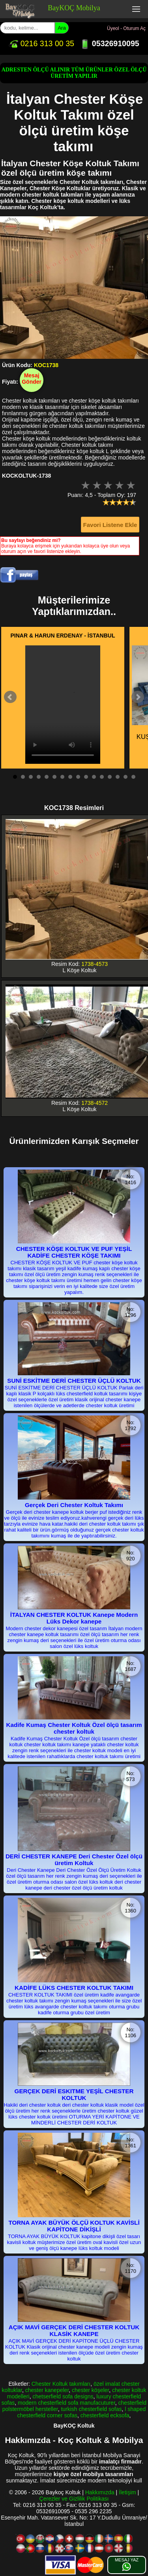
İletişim (127, 2492)
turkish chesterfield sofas (91, 2409)
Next (137, 697)
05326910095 (109, 43)
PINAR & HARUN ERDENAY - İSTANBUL (63, 635)
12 (102, 777)
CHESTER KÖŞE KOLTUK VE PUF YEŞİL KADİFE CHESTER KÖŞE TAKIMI (74, 1252)
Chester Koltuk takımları (61, 2384)
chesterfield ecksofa (105, 2415)
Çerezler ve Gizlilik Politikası (74, 2498)
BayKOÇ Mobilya (74, 8)
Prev (10, 697)
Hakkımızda (99, 2492)
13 (110, 777)
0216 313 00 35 (41, 43)
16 (133, 777)
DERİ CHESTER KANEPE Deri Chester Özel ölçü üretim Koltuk (74, 1859)
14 (118, 777)
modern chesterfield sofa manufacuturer (66, 2403)
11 (94, 777)
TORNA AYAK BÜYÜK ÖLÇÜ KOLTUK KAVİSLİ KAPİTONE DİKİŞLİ (73, 2226)
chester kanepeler (47, 2390)
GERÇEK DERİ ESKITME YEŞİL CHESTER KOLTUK (74, 2094)
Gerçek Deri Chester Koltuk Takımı (74, 1505)
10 (86, 777)
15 (125, 777)
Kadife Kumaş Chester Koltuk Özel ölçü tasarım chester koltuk (74, 1728)
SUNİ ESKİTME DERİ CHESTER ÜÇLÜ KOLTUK (74, 1380)
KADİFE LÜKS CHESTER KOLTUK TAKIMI (74, 1987)
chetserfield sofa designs (62, 2396)
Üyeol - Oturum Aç (126, 28)
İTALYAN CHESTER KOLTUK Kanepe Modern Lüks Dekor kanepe (74, 1618)
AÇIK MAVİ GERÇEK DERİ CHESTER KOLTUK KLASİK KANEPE (74, 2330)
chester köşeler (90, 2390)
